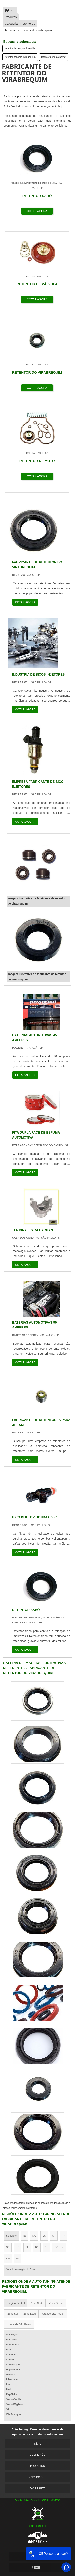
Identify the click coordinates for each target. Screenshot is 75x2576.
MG (34, 2235)
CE (46, 2247)
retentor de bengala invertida (20, 48)
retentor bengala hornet (53, 57)
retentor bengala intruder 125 (20, 57)
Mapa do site (37, 2477)
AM (8, 2258)
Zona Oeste (56, 2303)
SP (53, 2235)
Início (38, 2443)
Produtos (37, 2465)
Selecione (11, 2235)
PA (17, 2258)
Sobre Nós (37, 2454)
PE (27, 2247)
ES (44, 2235)
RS (17, 2247)
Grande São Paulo (52, 2313)
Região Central (16, 2303)
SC (7, 2247)
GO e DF (59, 2247)
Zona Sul (12, 2313)
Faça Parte (37, 2488)
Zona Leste (29, 2313)
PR (63, 2235)
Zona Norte (36, 2303)
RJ (24, 2235)
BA (36, 2247)
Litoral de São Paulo (19, 2324)
